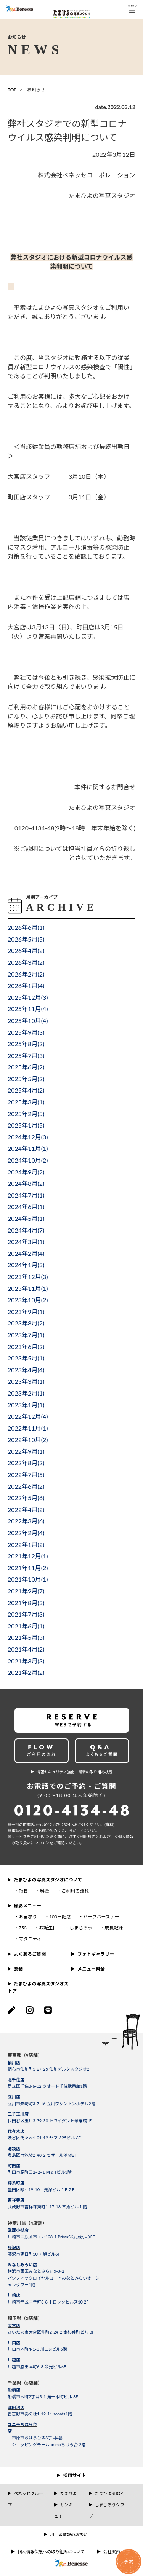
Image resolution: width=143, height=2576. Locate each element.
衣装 (18, 1969)
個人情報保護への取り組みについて (51, 2551)
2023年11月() (28, 1288)
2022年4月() (26, 1509)
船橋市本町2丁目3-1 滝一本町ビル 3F (43, 2396)
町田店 (14, 2165)
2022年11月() (28, 1428)
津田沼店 (16, 2407)
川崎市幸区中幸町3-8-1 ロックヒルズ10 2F (48, 2301)
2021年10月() (28, 1579)
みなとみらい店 (22, 2264)
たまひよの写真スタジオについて (48, 1880)
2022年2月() (26, 1532)
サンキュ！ (63, 2510)
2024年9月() (26, 1172)
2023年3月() (26, 1381)
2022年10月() (28, 1439)
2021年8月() (26, 1602)
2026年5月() (26, 939)
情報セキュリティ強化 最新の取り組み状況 (74, 1772)
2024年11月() (28, 1148)
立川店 (14, 2096)
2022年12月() (28, 1416)
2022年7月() (26, 1474)
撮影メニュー (27, 1906)
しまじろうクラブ (106, 2510)
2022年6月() (26, 1486)
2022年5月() (26, 1497)
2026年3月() (26, 962)
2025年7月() (26, 1055)
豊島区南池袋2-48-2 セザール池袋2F (42, 2154)
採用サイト (74, 2475)
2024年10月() (28, 1160)
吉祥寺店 (16, 2199)
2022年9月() (26, 1451)
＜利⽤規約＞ (87, 1836)
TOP (12, 89)
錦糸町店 (16, 2182)
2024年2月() (26, 1253)
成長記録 (113, 1928)
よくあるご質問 (30, 1954)
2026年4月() (26, 950)
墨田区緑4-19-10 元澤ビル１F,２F (41, 2189)
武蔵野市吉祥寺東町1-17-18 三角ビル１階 (47, 2206)
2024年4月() (26, 1230)
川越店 (14, 2359)
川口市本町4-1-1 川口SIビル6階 (37, 2349)
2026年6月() (26, 927)
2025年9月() (26, 1032)
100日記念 (60, 1917)
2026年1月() (26, 985)
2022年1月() (26, 1544)
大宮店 (14, 2325)
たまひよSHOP (109, 2493)
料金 (44, 1891)
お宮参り (28, 1917)
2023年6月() (26, 1346)
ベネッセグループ (25, 2499)
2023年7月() (26, 1334)
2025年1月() (26, 1125)
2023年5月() (26, 1358)
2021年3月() (26, 1661)
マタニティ (30, 1939)
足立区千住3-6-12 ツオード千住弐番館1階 (47, 2086)
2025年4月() (26, 1090)
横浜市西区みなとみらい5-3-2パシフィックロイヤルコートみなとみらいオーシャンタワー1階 (54, 2278)
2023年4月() (26, 1369)
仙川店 (14, 2062)
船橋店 (14, 2389)
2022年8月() (26, 1462)
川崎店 (14, 2294)
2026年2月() (26, 974)
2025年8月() (26, 1043)
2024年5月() (26, 1218)
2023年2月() (26, 1393)
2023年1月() (26, 1404)
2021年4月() (26, 1649)
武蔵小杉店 (18, 2229)
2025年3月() (26, 1102)
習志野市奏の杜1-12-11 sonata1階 (40, 2413)
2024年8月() (26, 1183)
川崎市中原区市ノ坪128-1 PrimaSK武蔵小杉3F (51, 2236)
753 (23, 1928)
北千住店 (16, 2079)
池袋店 (14, 2148)
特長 (23, 1891)
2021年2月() (26, 1672)
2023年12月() (28, 1276)
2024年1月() (26, 1264)
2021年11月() (28, 1567)
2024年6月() (26, 1206)
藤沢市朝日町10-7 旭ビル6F (34, 2253)
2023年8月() (26, 1323)
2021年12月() (28, 1556)
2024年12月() (28, 1137)
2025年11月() (28, 1008)
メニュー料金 (91, 1969)
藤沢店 (14, 2247)
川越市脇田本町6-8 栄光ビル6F (37, 2366)
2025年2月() (26, 1113)
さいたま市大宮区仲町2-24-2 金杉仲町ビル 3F (51, 2331)
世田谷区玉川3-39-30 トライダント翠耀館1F (50, 2120)
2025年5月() (26, 1078)
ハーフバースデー (101, 1917)
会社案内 (111, 2551)
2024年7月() (26, 1195)
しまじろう (80, 1928)
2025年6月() (26, 1067)
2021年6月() (26, 1626)
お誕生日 (48, 1928)
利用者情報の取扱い (69, 2534)
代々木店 (16, 2130)
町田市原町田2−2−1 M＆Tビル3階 (40, 2172)
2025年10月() (28, 1020)
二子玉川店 (18, 2113)
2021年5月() (26, 1637)
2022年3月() (26, 1521)
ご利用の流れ (75, 1891)
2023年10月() (28, 1299)
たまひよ (68, 2493)
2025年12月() (28, 997)
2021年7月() (26, 1614)
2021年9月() (26, 1591)
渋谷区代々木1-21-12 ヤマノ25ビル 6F (44, 2137)
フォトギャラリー (95, 1954)
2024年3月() (26, 1241)
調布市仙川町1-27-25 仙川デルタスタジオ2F (50, 2068)
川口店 (14, 2342)
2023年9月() (26, 1311)
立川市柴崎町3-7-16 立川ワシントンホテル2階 (51, 2103)
